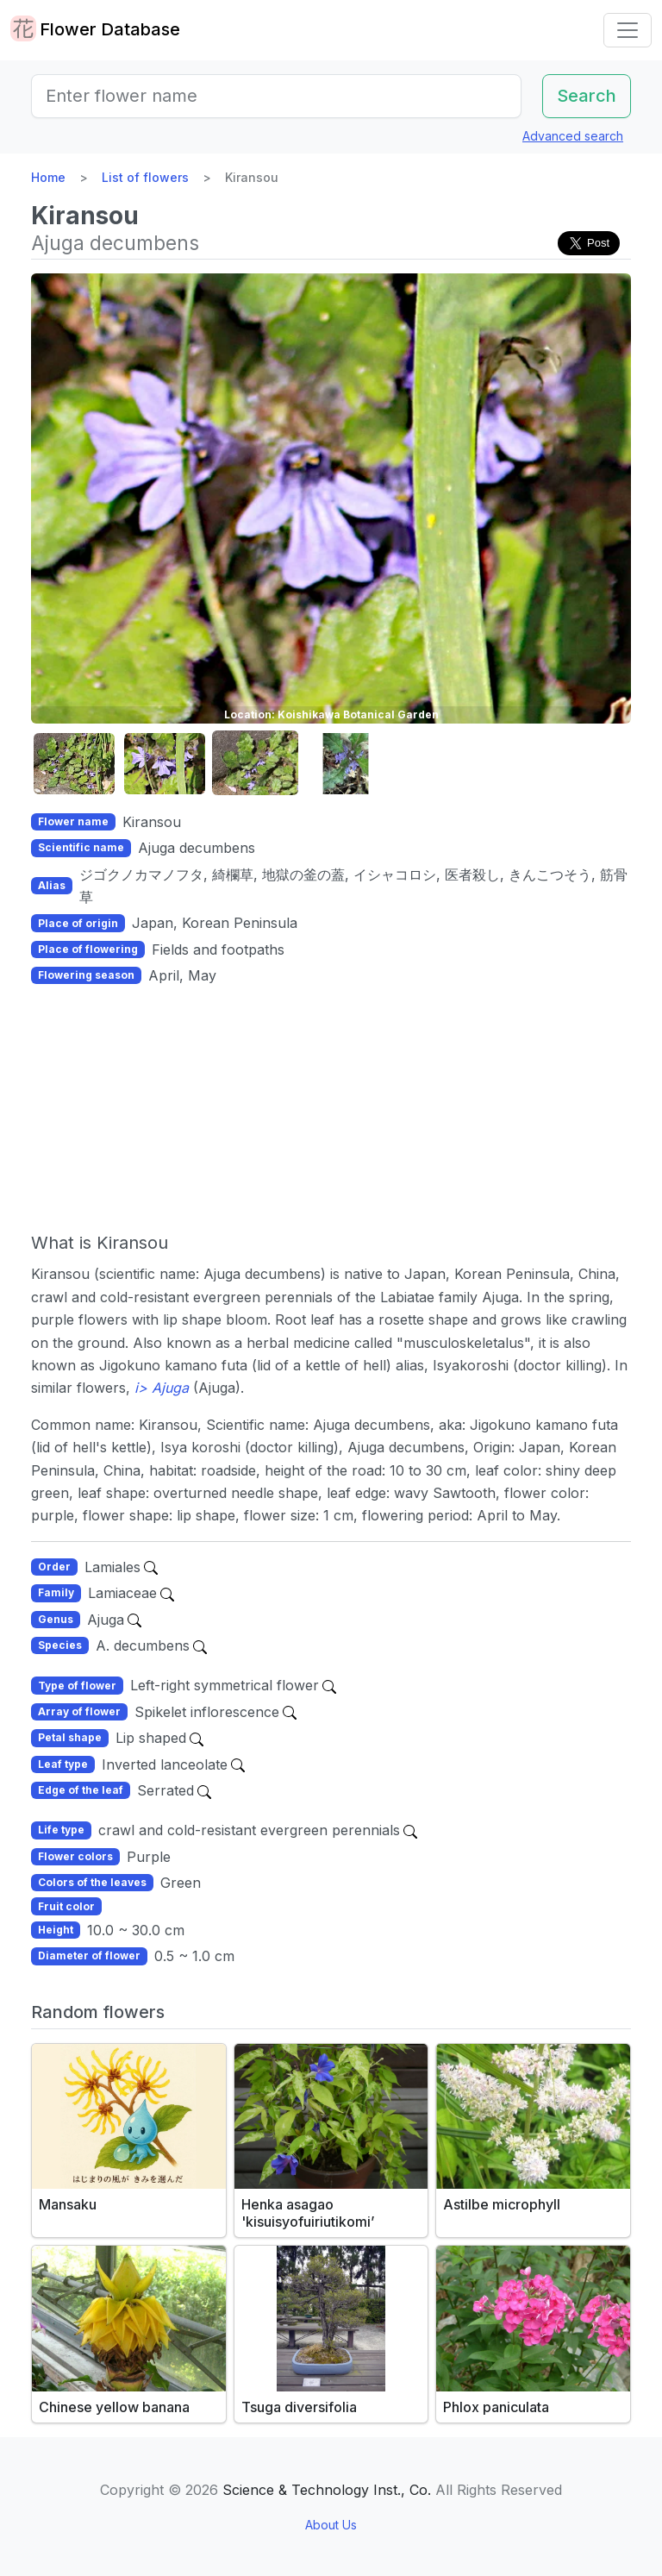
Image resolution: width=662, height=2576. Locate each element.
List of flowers (145, 177)
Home (48, 177)
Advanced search (572, 135)
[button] (74, 763)
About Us (331, 2524)
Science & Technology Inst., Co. (326, 2489)
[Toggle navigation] (627, 30)
